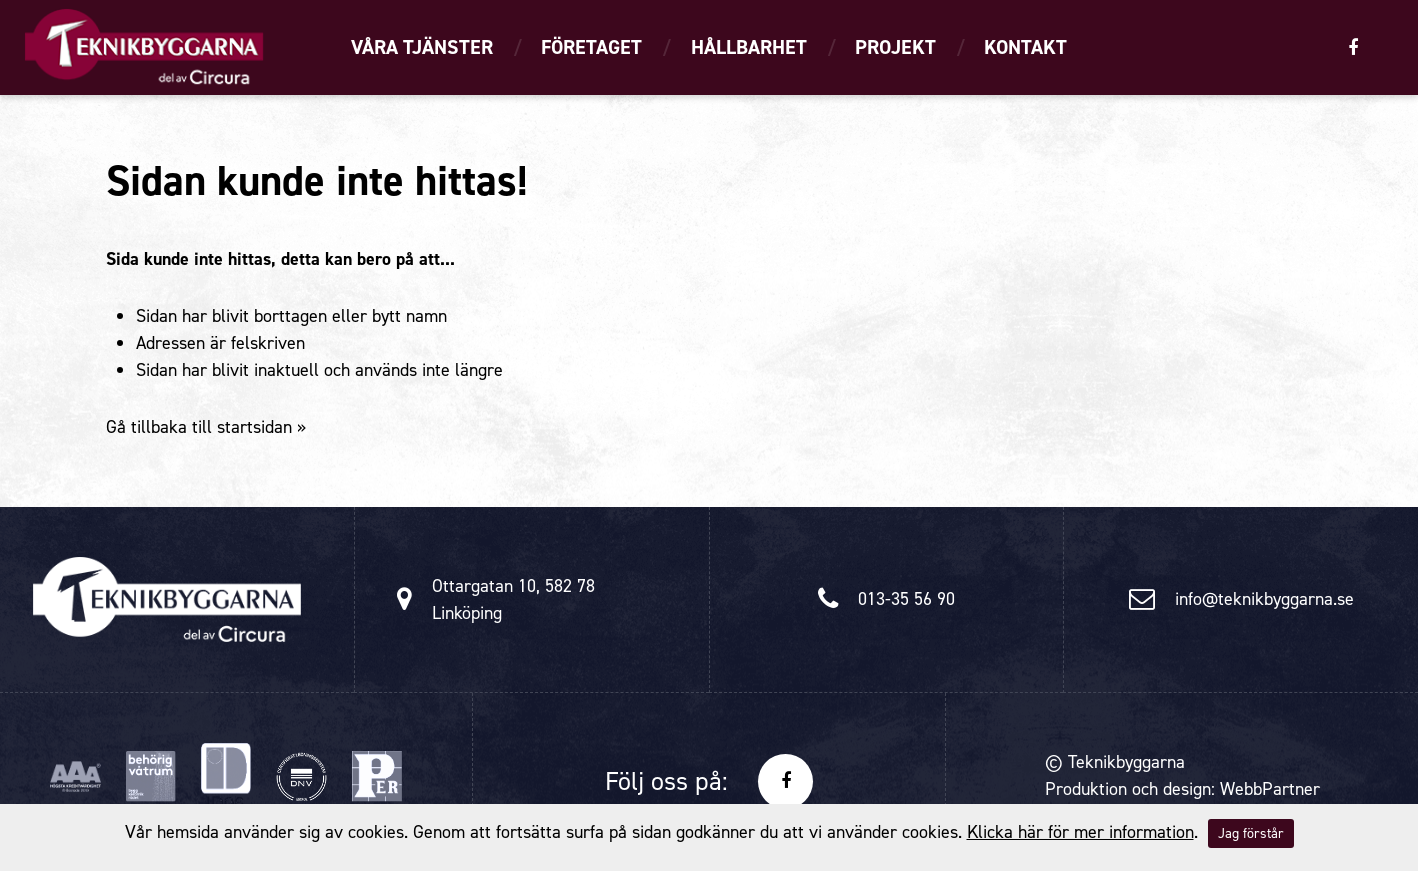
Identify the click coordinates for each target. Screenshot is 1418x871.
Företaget (591, 47)
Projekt (895, 47)
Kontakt (1025, 47)
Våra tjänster (422, 47)
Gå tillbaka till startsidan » (206, 427)
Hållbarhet (749, 47)
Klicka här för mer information (1080, 832)
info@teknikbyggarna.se (1264, 599)
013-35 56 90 (906, 599)
